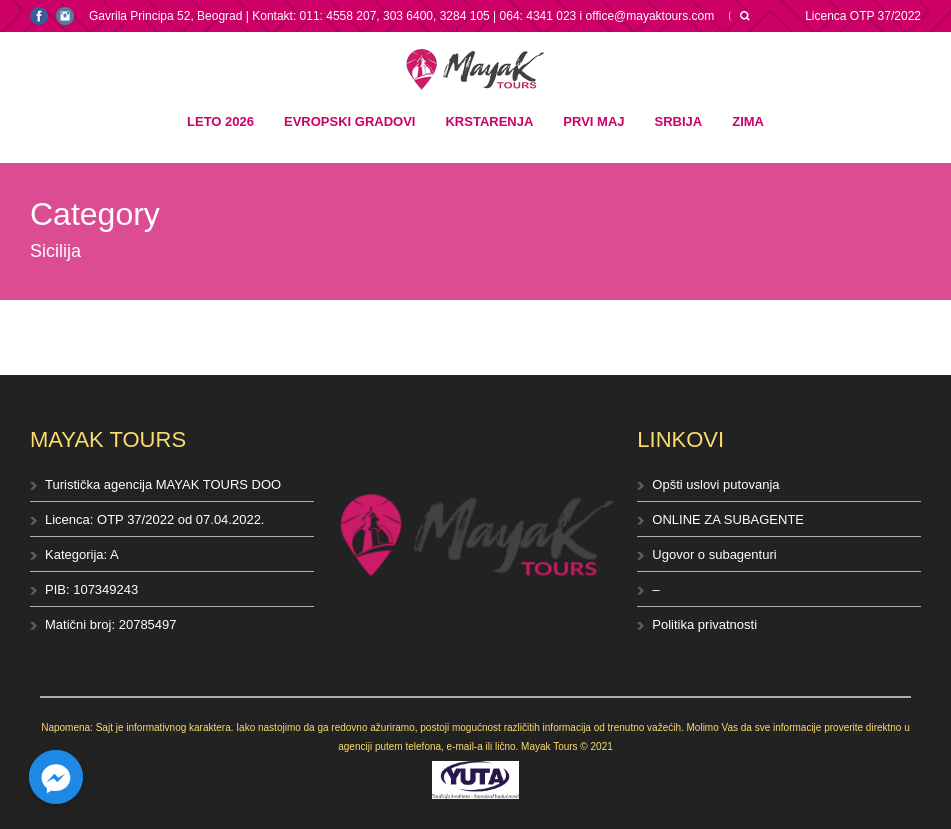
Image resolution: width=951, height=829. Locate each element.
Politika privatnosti (704, 624)
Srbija (679, 121)
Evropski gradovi (349, 121)
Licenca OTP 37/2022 (863, 16)
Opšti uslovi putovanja (715, 484)
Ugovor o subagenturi (714, 554)
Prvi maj (593, 121)
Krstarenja (489, 121)
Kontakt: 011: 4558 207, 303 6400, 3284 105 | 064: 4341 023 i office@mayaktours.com (483, 16)
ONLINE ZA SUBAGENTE (728, 519)
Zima (748, 121)
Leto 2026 (220, 121)
